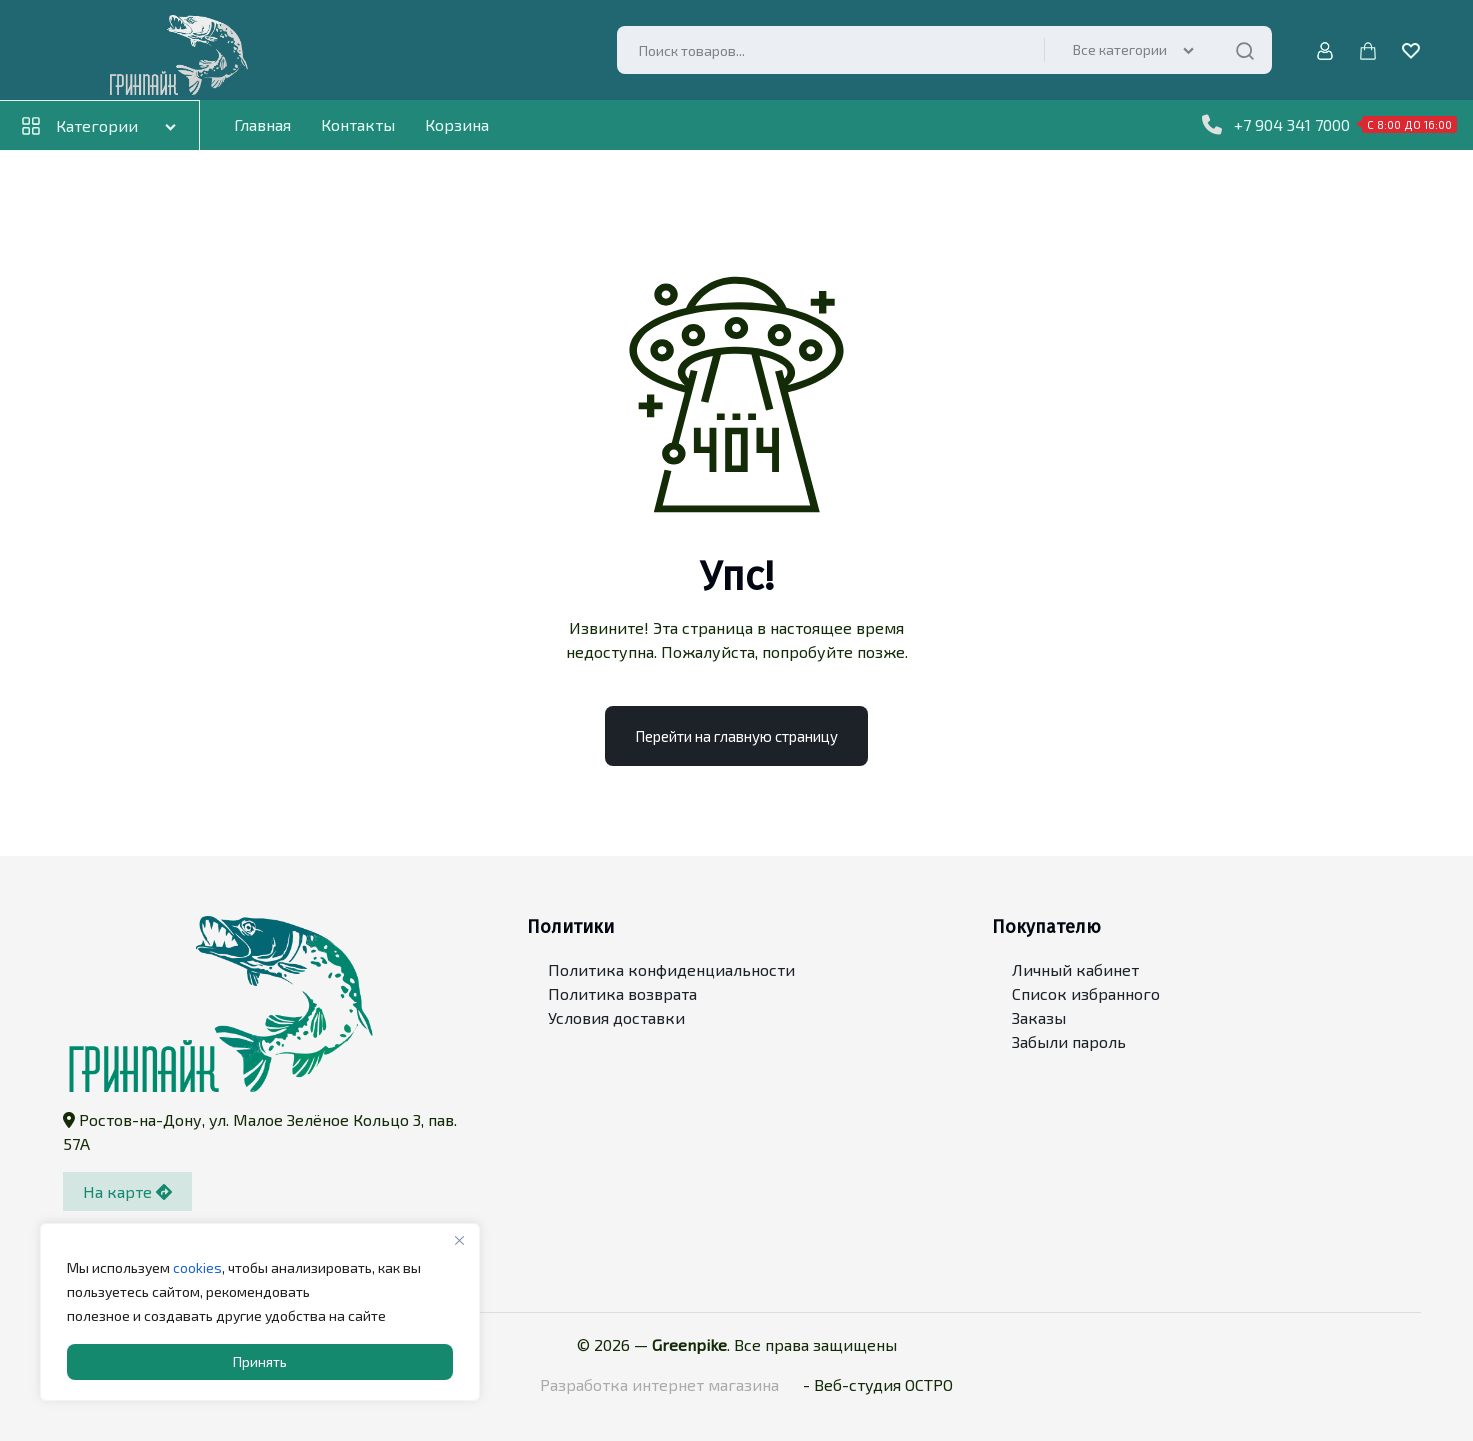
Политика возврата (622, 994)
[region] (260, 1312)
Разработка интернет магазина (659, 1384)
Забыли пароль (1069, 1042)
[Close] (459, 1240)
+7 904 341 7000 (1329, 125)
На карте (127, 1191)
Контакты (358, 124)
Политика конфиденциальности (671, 970)
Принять (260, 1361)
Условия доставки (616, 1018)
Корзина (457, 124)
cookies (197, 1267)
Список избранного (1086, 994)
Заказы (1039, 1018)
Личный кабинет (1075, 970)
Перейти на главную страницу (736, 736)
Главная (262, 124)
